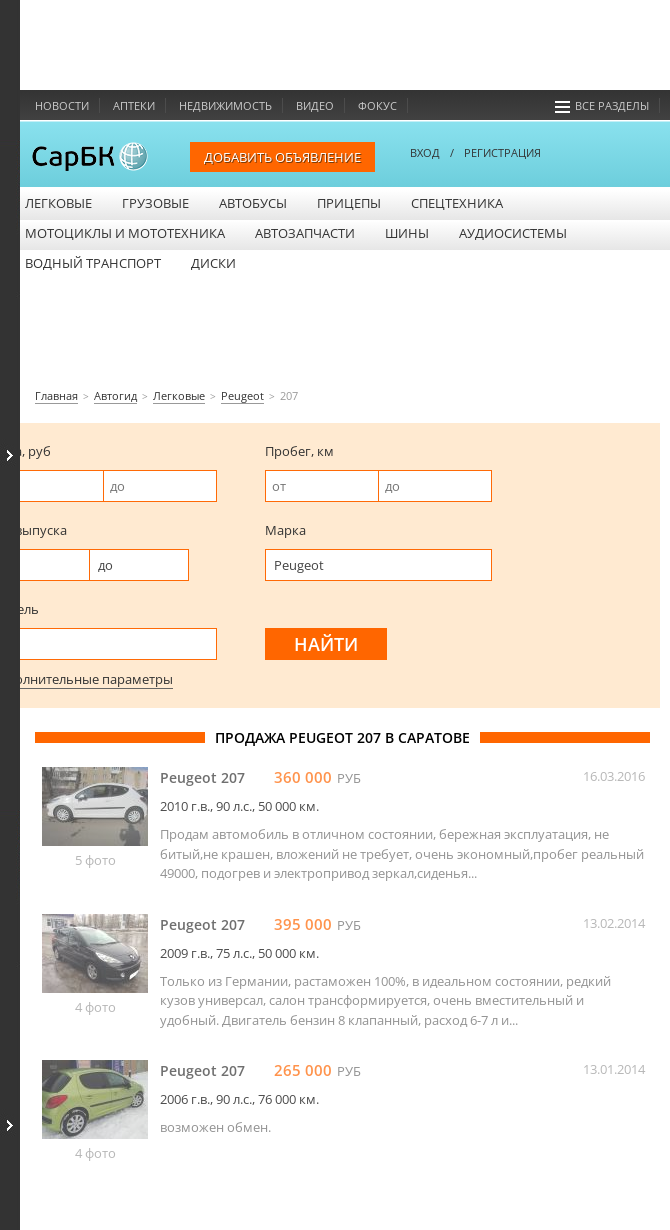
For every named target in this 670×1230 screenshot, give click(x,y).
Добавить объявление (282, 157)
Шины (407, 233)
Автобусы (253, 203)
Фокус (377, 105)
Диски (213, 263)
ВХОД (425, 152)
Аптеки (134, 105)
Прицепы (349, 203)
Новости (62, 105)
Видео (315, 105)
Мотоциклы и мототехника (125, 233)
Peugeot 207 (202, 777)
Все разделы (602, 105)
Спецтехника (457, 203)
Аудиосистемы (513, 233)
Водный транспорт (93, 263)
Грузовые (155, 203)
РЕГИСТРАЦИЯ (502, 152)
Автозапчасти (305, 233)
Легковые (58, 203)
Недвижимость (225, 105)
